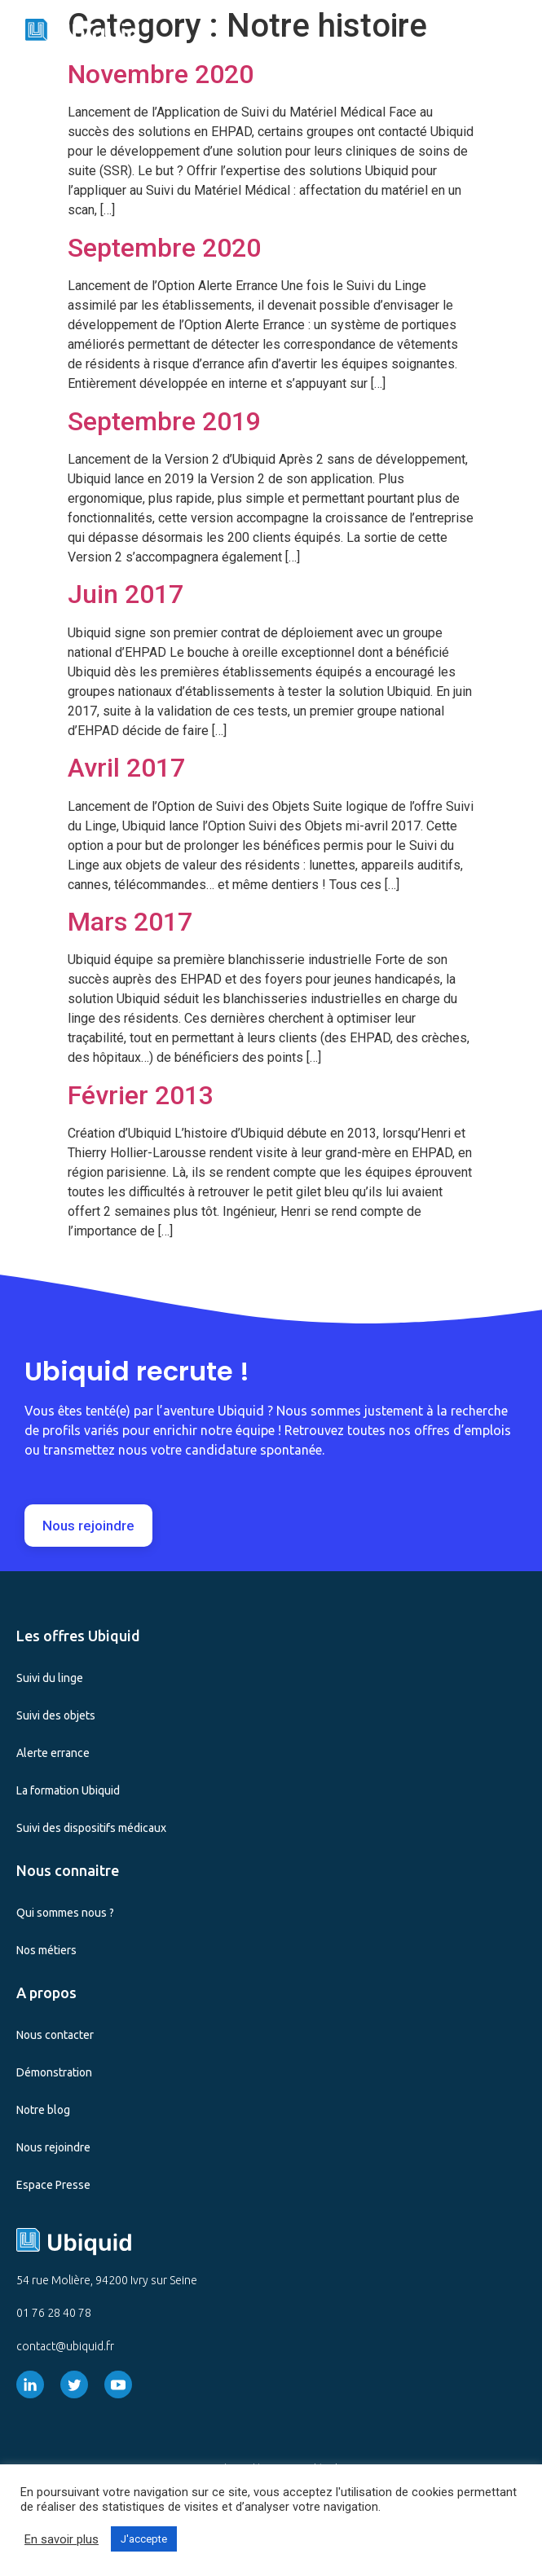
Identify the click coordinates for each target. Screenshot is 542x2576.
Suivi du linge (49, 1677)
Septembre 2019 (164, 421)
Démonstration (54, 2072)
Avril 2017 (126, 767)
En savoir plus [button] (61, 2539)
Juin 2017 (125, 594)
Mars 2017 (130, 921)
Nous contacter (55, 2034)
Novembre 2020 (160, 74)
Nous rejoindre (53, 2147)
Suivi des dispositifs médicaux (91, 1827)
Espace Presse (53, 2184)
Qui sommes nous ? (65, 1912)
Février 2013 (141, 1095)
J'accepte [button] (144, 2539)
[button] (518, 31)
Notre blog (43, 2109)
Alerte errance (53, 1752)
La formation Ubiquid (68, 1790)
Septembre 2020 (164, 247)
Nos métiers (46, 1950)
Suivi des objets (55, 1715)
